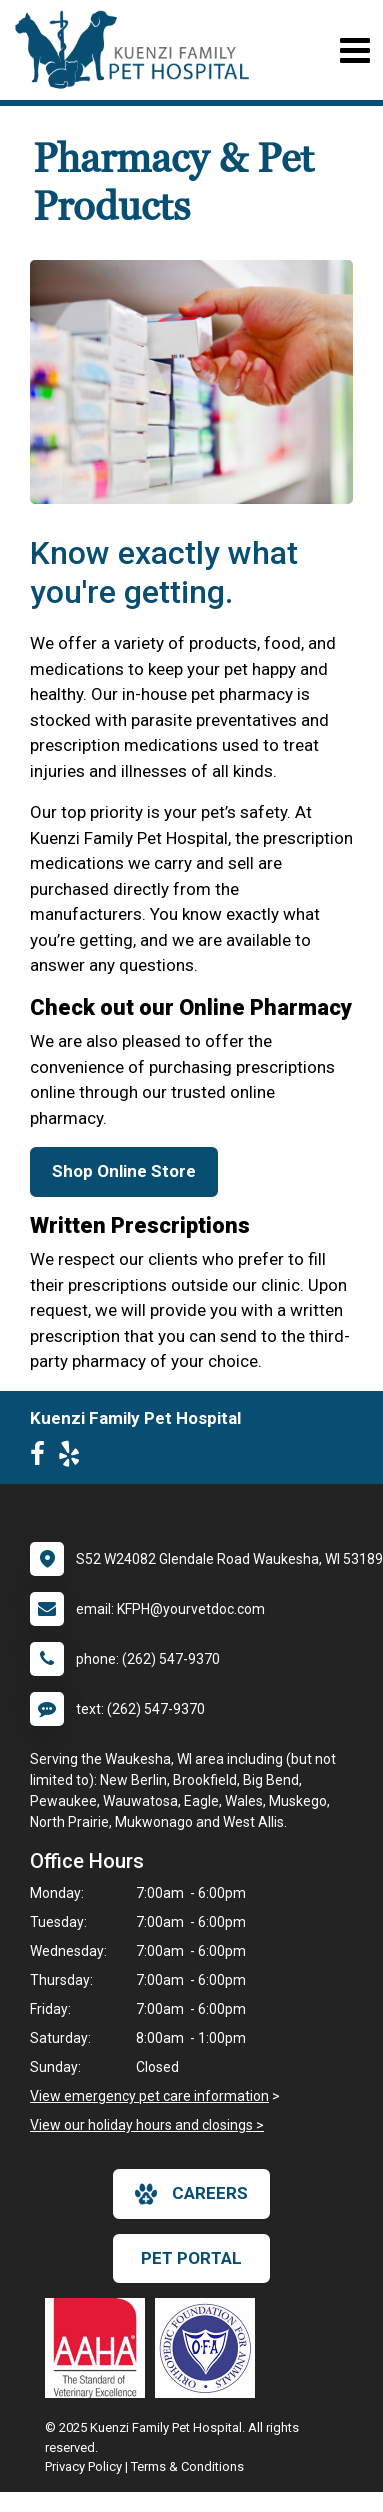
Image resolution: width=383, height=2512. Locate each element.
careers (191, 2194)
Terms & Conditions (187, 2466)
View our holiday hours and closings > (147, 2125)
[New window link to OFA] (210, 2348)
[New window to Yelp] (74, 1458)
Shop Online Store (124, 1171)
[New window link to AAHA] (100, 2348)
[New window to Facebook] (42, 1458)
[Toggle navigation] (354, 50)
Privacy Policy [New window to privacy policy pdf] (83, 2466)
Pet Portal (191, 2258)
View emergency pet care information (149, 2096)
